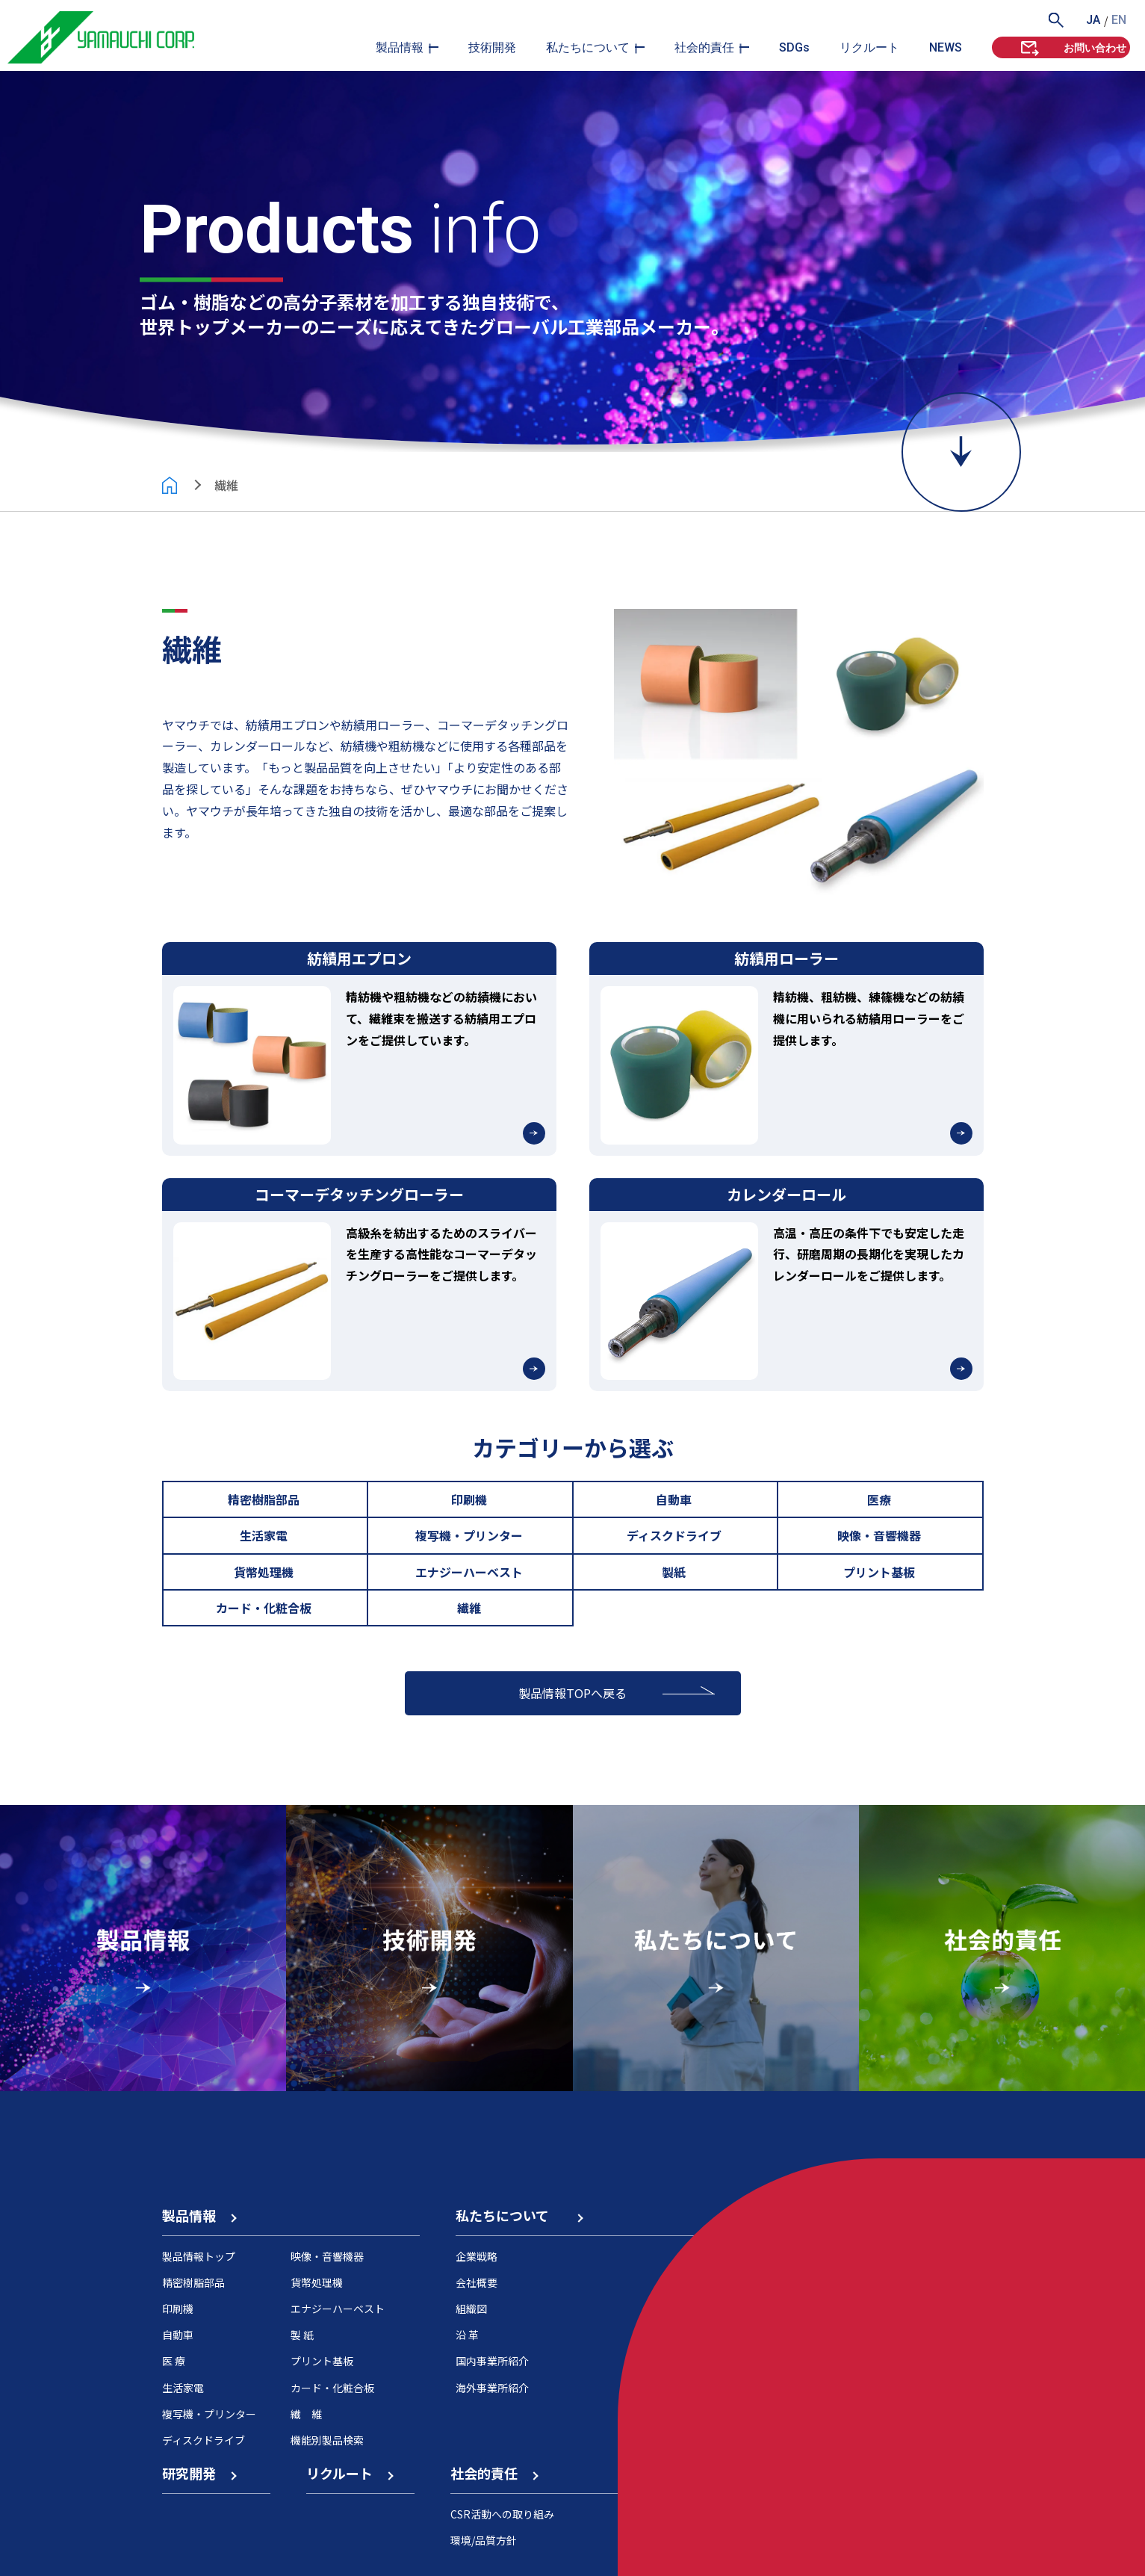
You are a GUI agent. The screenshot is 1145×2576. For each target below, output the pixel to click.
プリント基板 (880, 1572)
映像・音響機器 (880, 1535)
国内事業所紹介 (492, 2360)
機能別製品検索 (327, 2440)
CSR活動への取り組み (502, 2514)
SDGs (794, 48)
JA (1093, 20)
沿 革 (467, 2334)
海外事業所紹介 (492, 2387)
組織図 (471, 2308)
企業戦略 (476, 2256)
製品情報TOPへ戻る (572, 1693)
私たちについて (588, 47)
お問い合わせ (1072, 47)
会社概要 (476, 2282)
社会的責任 (704, 47)
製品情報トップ (198, 2256)
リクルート (869, 48)
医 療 (173, 2360)
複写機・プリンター (470, 1535)
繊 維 (306, 2413)
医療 (880, 1499)
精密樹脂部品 (265, 1499)
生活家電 (265, 1535)
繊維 (470, 1608)
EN (1118, 20)
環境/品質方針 (483, 2540)
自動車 (675, 1499)
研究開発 (198, 2473)
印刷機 (470, 1499)
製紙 (675, 1572)
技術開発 (492, 48)
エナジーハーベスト (470, 1572)
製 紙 (302, 2334)
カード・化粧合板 (265, 1608)
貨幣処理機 (265, 1572)
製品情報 (399, 47)
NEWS (945, 48)
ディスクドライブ (675, 1535)
